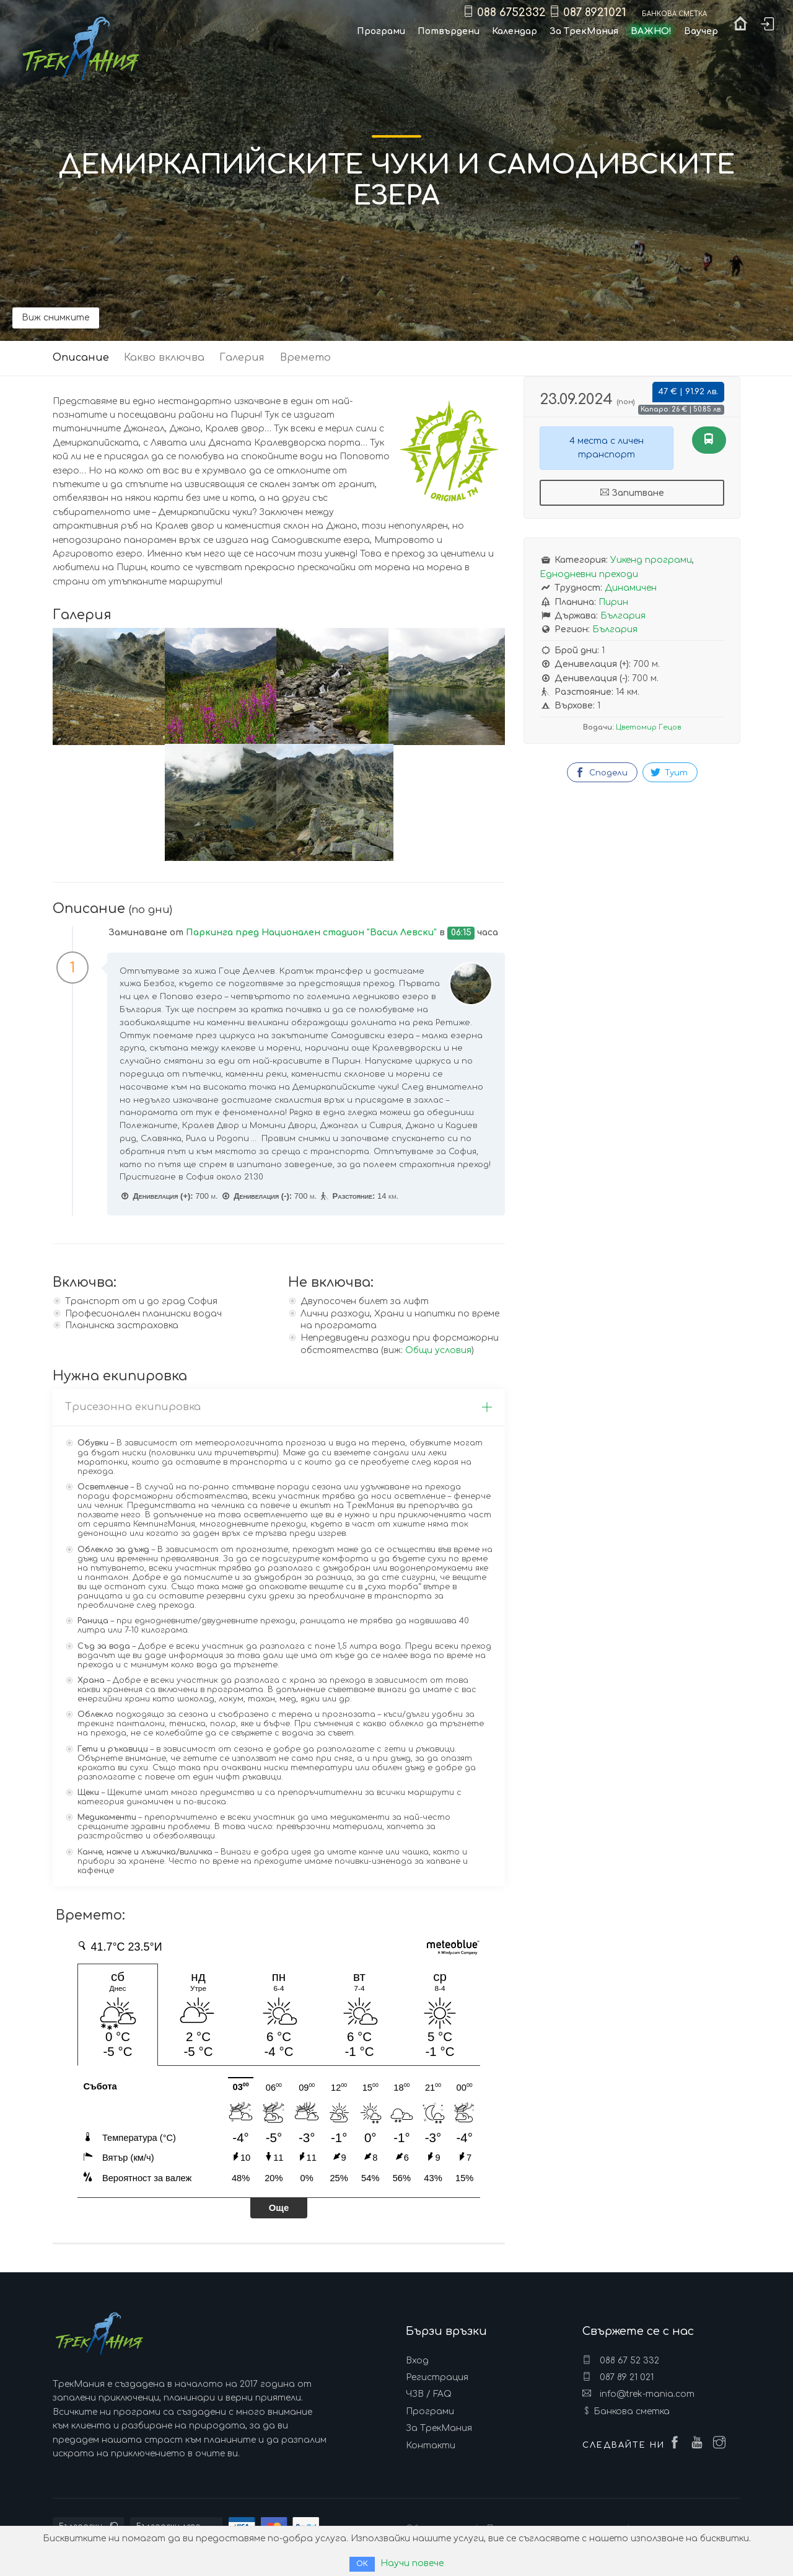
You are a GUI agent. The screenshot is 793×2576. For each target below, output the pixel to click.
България (623, 615)
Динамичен (631, 588)
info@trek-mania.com (638, 2394)
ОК (362, 2564)
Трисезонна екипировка (279, 1407)
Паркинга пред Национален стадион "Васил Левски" (311, 932)
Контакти (430, 2445)
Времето (305, 357)
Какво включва (164, 357)
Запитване (632, 493)
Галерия (242, 357)
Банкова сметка (632, 2411)
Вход (417, 2360)
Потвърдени (449, 31)
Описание (81, 357)
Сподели (601, 772)
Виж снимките (56, 317)
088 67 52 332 (620, 2360)
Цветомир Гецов (648, 727)
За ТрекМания (439, 2428)
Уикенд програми (651, 560)
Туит (669, 772)
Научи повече (412, 2563)
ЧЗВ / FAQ (429, 2394)
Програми (430, 2411)
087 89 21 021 (618, 2377)
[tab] (279, 1407)
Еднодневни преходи (589, 574)
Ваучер (701, 31)
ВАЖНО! (651, 31)
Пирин (613, 602)
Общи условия (438, 1350)
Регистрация (437, 2377)
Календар (514, 31)
